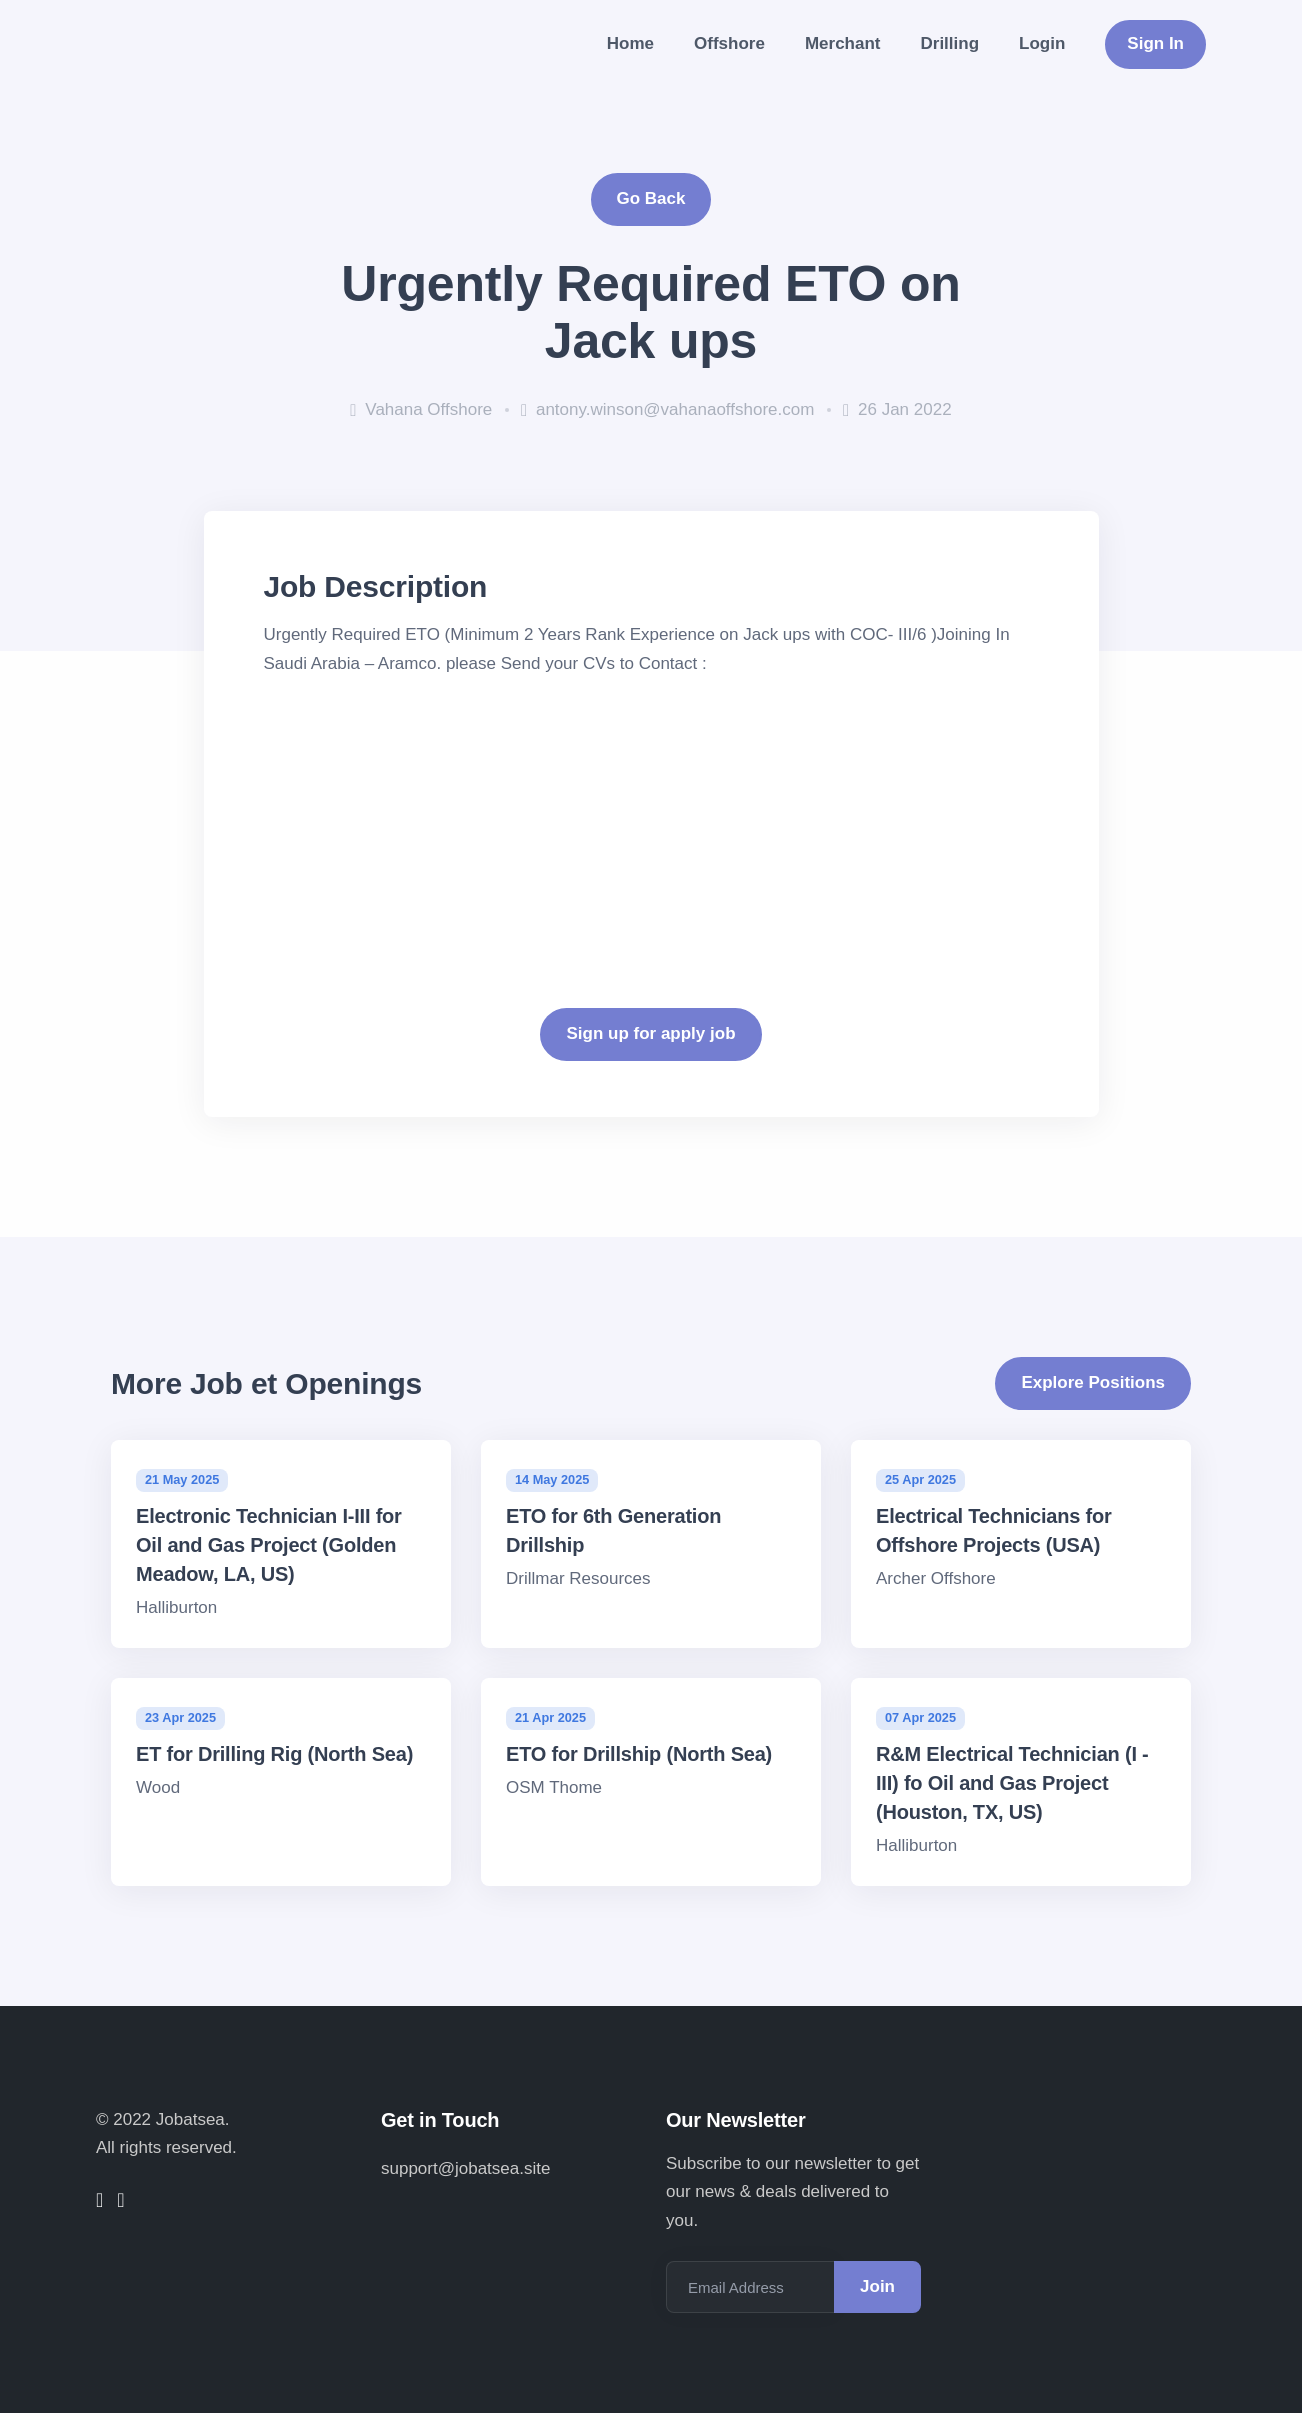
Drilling (950, 43)
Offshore (729, 43)
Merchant (843, 43)
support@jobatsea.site (465, 2168)
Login (1042, 43)
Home (630, 43)
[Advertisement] (651, 818)
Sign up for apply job (650, 1033)
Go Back (651, 198)
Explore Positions (1093, 1382)
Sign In (1155, 43)
